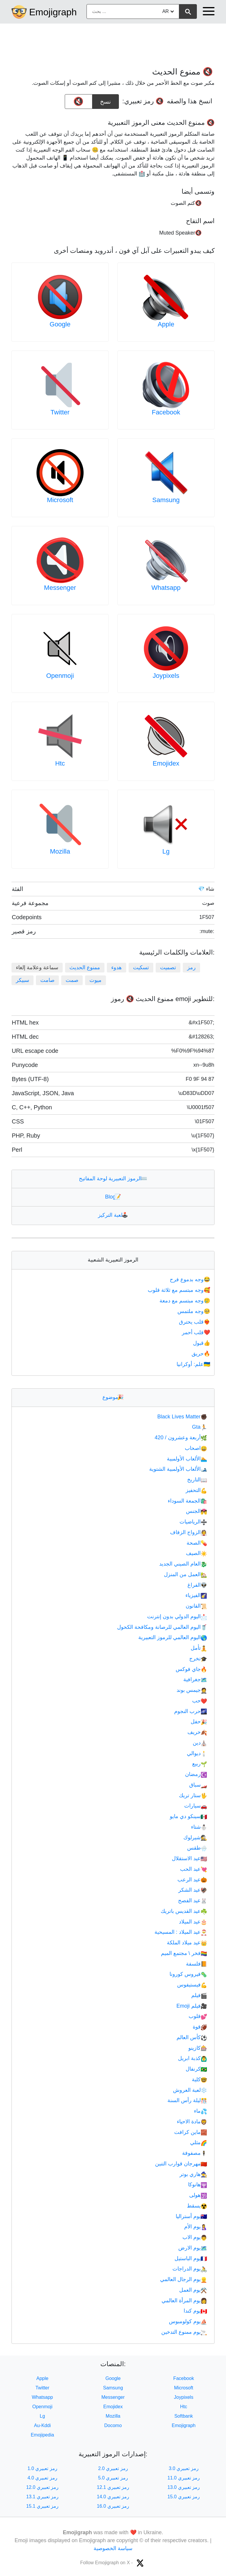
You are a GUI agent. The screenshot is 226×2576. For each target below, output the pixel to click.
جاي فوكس (191, 1669)
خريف (197, 1732)
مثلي (198, 2142)
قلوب (198, 2016)
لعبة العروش (190, 2090)
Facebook (166, 412)
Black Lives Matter (182, 1417)
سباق (198, 1785)
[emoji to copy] (78, 101)
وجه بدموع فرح (190, 1279)
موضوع (113, 1397)
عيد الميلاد (193, 1922)
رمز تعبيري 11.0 (183, 2477)
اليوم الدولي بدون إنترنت (177, 1616)
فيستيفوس (192, 1985)
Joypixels (166, 675)
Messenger (60, 587)
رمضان (196, 1774)
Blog (113, 1197)
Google (60, 324)
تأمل (199, 1648)
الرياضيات (193, 1522)
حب (199, 1701)
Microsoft (60, 500)
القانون (196, 1606)
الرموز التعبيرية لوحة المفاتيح (113, 1178)
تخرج (198, 1659)
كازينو (197, 2048)
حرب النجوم (190, 1711)
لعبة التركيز (113, 1215)
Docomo (113, 2425)
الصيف (196, 1553)
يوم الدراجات (189, 2269)
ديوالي (197, 1753)
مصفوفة (194, 2153)
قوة (200, 2027)
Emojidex (166, 763)
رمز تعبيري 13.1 (42, 2496)
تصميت (168, 967)
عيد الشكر (192, 1890)
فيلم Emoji (192, 2006)
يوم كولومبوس (188, 2321)
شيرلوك (195, 1837)
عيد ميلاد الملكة (187, 1943)
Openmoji (60, 675)
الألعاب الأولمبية (187, 1459)
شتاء (199, 1827)
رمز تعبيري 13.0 (183, 2487)
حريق (201, 1354)
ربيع (199, 1764)
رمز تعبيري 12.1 (113, 2487)
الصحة (197, 1543)
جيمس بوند (192, 1690)
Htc (60, 763)
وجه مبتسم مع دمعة (185, 1301)
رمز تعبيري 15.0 (183, 2496)
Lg (166, 851)
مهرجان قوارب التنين (181, 2164)
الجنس (196, 1511)
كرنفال (196, 2069)
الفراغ (197, 1585)
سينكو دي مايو (188, 1816)
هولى (198, 2195)
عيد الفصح (192, 1900)
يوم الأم (195, 2227)
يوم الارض (192, 2248)
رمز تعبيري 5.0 (113, 2477)
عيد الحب (193, 1869)
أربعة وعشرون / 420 (181, 1437)
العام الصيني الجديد (183, 1564)
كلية (199, 2079)
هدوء (116, 967)
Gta (199, 1427)
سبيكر (22, 980)
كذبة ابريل (192, 2058)
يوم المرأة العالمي (184, 2300)
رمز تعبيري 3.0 (183, 2468)
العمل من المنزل (185, 1574)
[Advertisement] (113, 42)
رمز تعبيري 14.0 (113, 2496)
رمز (191, 967)
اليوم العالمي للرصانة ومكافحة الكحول (162, 1627)
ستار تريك (193, 1795)
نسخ (105, 99)
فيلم (199, 1995)
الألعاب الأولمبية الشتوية (178, 1469)
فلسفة (196, 1964)
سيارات (195, 1806)
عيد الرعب (192, 1880)
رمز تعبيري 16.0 (113, 2506)
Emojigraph (53, 12)
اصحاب (196, 1448)
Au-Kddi (42, 2425)
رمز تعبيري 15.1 (42, 2506)
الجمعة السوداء (187, 1501)
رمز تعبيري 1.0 (42, 2468)
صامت (47, 980)
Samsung (166, 500)
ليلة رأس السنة (187, 2100)
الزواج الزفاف (188, 1532)
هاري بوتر (193, 2174)
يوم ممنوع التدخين (184, 2332)
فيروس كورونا (188, 1974)
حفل (199, 1721)
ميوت (95, 980)
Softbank (183, 2416)
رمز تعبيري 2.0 (113, 2468)
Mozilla (60, 851)
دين (200, 1743)
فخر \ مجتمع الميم (184, 1953)
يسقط (197, 2206)
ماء (200, 2111)
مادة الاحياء (192, 2121)
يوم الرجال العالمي (183, 2279)
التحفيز (196, 1490)
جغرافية (195, 1679)
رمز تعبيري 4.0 (42, 2477)
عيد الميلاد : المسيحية (180, 1932)
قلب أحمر (196, 1332)
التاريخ (197, 1480)
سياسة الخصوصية (113, 2548)
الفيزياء (196, 1595)
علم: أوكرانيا (194, 1364)
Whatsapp (165, 587)
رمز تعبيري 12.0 (42, 2487)
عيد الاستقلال (189, 1858)
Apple (166, 324)
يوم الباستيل (191, 2258)
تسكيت (141, 967)
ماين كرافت (190, 2132)
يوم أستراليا (191, 2216)
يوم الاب (194, 2237)
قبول (202, 1343)
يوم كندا (195, 2311)
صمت (72, 980)
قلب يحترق (195, 1322)
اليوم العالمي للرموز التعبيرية (172, 1637)
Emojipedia (42, 2434)
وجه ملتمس (194, 1311)
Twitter (60, 412)
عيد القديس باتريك (184, 1911)
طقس (197, 1848)
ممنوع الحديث (84, 967)
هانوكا (197, 2184)
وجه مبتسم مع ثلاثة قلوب (179, 1290)
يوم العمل (193, 2290)
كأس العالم (192, 2037)
